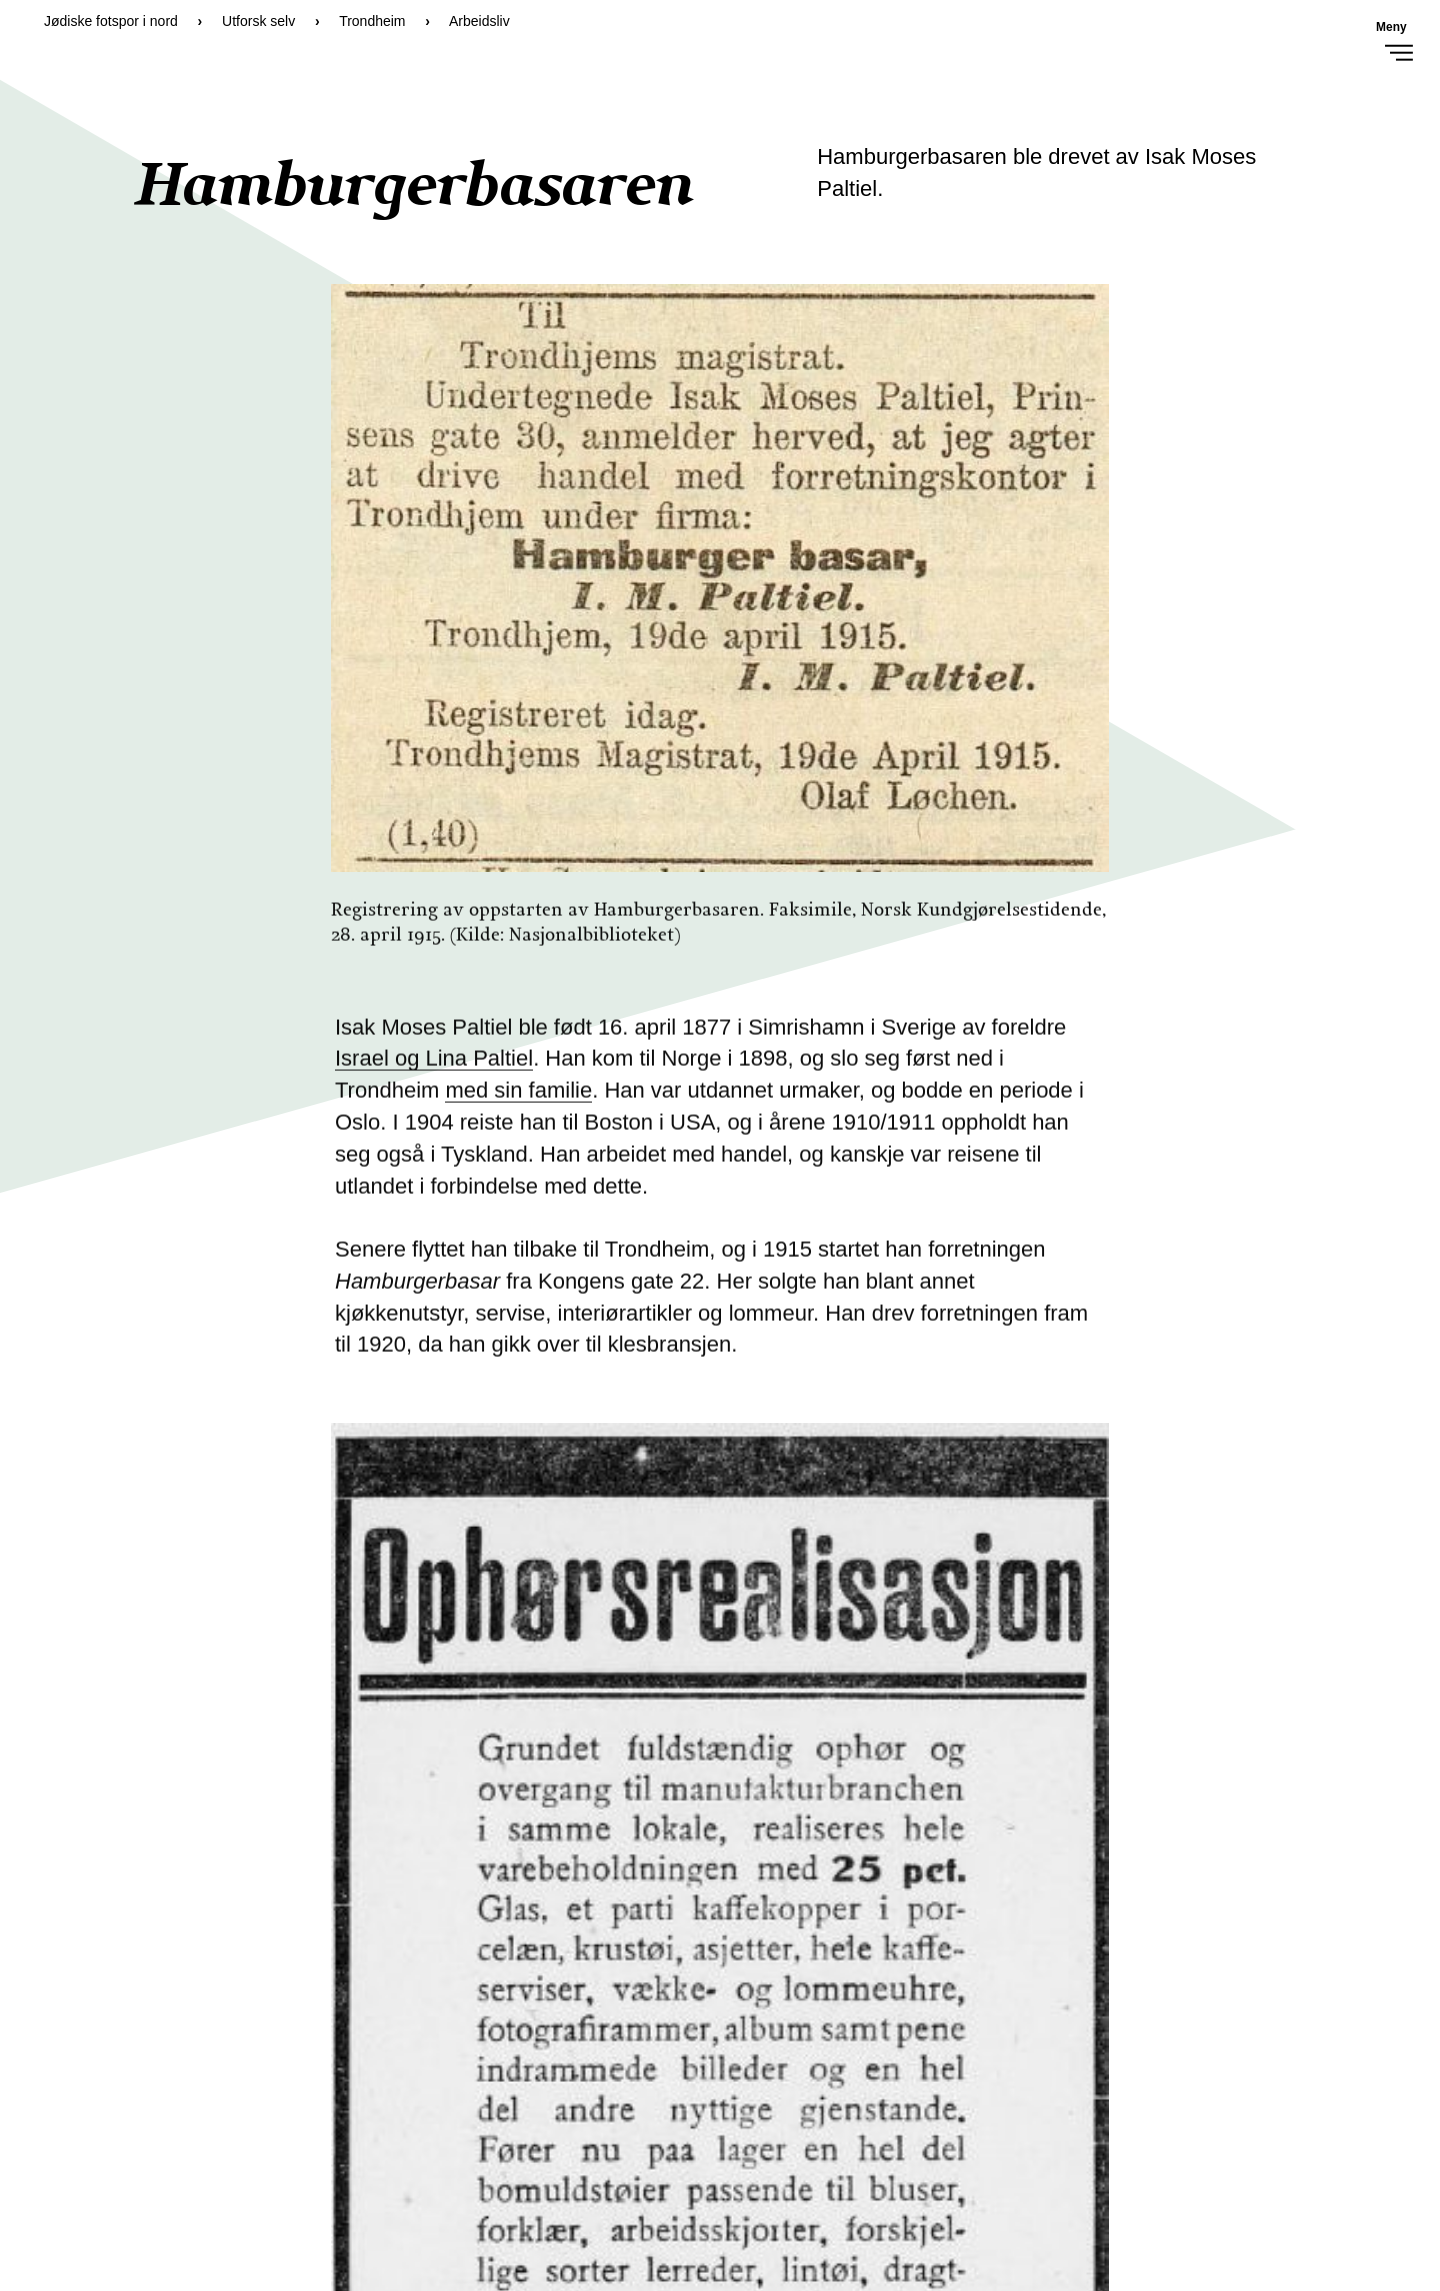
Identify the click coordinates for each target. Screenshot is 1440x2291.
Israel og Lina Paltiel (434, 1065)
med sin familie (518, 1097)
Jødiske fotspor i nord (111, 21)
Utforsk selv (258, 21)
